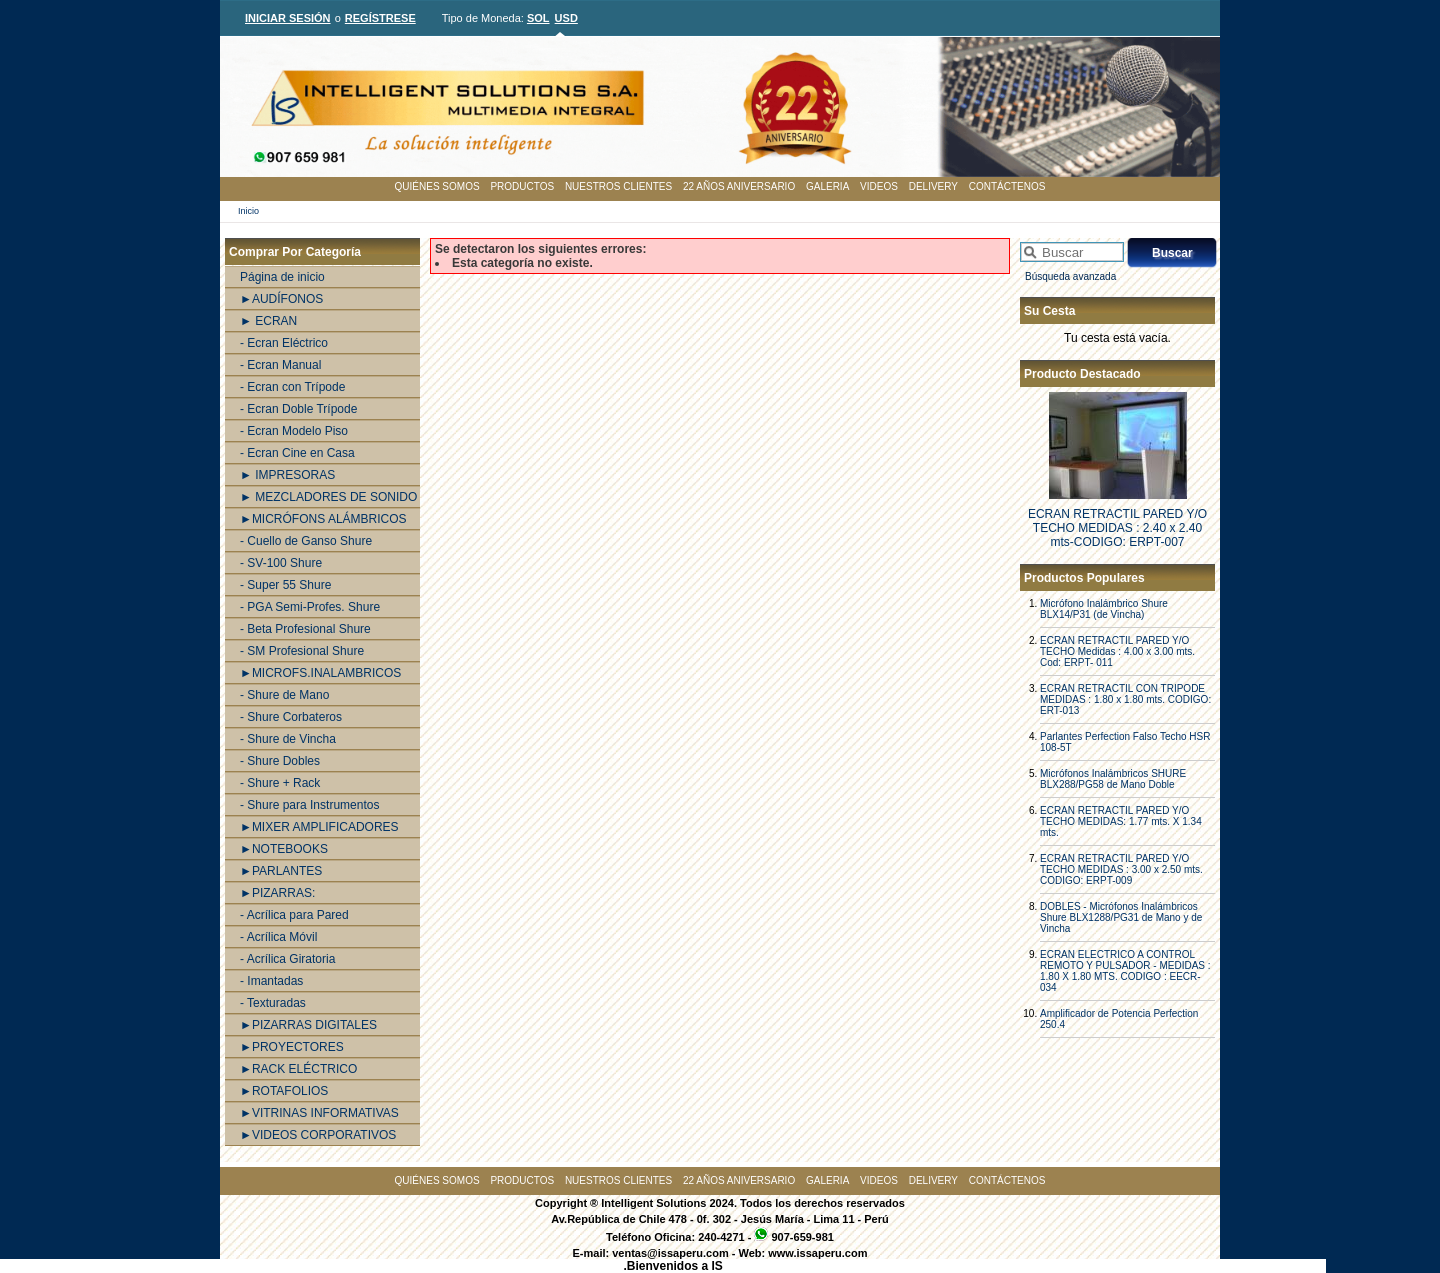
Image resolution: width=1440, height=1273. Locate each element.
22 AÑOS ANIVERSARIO (739, 186)
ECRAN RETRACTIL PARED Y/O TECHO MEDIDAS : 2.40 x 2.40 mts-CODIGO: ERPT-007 (1117, 528)
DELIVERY (933, 186)
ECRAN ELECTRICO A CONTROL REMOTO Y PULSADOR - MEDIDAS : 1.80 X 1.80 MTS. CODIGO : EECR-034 (1125, 971)
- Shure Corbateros (291, 717)
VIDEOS (879, 186)
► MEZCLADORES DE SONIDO (328, 497)
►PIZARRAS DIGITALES (308, 1025)
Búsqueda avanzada (1070, 276)
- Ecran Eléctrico (284, 343)
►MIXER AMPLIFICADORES (319, 827)
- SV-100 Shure (281, 563)
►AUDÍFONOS (281, 299)
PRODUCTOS (522, 186)
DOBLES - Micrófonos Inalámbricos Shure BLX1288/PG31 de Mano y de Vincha (1121, 917)
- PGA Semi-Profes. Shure (310, 607)
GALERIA (827, 186)
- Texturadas (273, 1003)
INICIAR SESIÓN (288, 18)
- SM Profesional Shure (302, 651)
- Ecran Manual (280, 365)
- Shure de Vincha (288, 739)
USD (566, 18)
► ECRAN (268, 321)
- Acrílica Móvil (278, 937)
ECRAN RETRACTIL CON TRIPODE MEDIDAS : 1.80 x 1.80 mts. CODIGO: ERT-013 (1125, 699)
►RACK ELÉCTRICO (298, 1069)
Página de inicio (282, 277)
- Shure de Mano (284, 695)
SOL (538, 18)
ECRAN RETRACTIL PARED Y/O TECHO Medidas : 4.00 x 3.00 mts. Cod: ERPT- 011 (1117, 651)
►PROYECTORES (292, 1047)
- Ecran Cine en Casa (297, 453)
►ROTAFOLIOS (284, 1091)
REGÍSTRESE (380, 18)
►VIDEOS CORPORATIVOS (318, 1135)
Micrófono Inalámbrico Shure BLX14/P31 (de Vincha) (1104, 609)
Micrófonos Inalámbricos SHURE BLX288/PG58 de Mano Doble (1113, 779)
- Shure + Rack (280, 783)
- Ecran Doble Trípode (298, 409)
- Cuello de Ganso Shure (306, 541)
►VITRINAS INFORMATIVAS (319, 1113)
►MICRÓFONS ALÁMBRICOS (323, 519)
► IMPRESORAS (287, 475)
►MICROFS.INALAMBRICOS (320, 673)
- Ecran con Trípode (292, 387)
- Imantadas (271, 981)
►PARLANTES (281, 871)
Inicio (248, 211)
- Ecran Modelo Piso (294, 431)
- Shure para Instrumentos (309, 805)
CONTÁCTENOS (1007, 186)
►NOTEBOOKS (284, 849)
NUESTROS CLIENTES (618, 186)
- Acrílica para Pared (294, 915)
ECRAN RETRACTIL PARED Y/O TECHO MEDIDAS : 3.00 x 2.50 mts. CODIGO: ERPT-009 (1121, 869)
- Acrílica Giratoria (287, 959)
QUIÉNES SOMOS (437, 186)
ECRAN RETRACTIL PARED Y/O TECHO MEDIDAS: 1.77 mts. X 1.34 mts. (1121, 821)
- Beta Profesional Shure (305, 629)
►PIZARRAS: (277, 893)
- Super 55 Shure (285, 585)
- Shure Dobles (280, 761)
